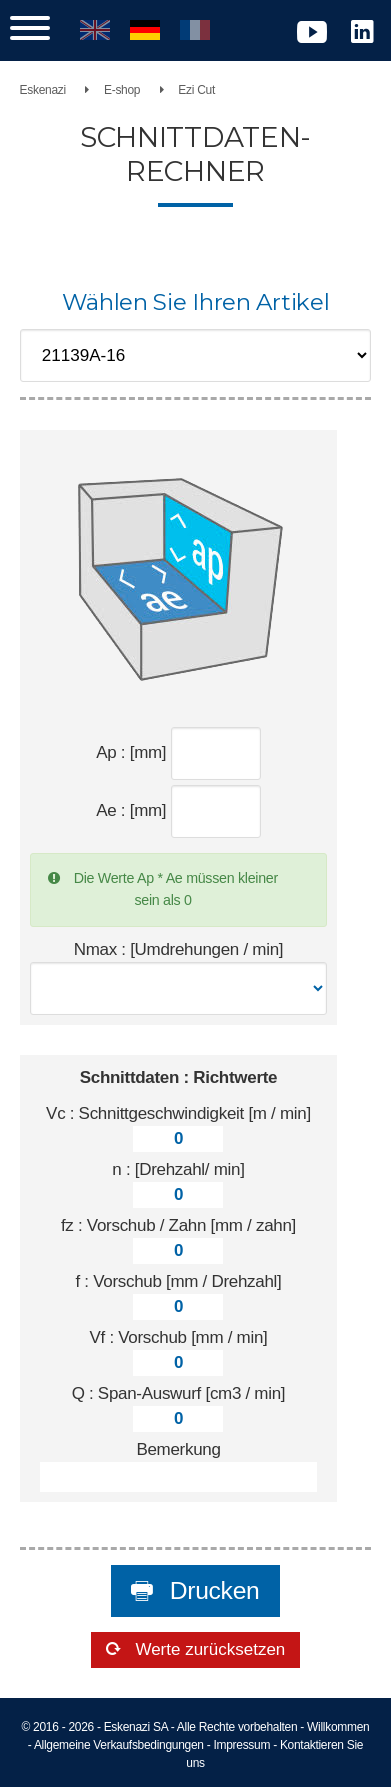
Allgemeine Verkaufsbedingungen (119, 1745)
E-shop (122, 90)
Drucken (211, 1590)
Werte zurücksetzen (208, 1649)
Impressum (241, 1745)
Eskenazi (43, 90)
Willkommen (338, 1727)
